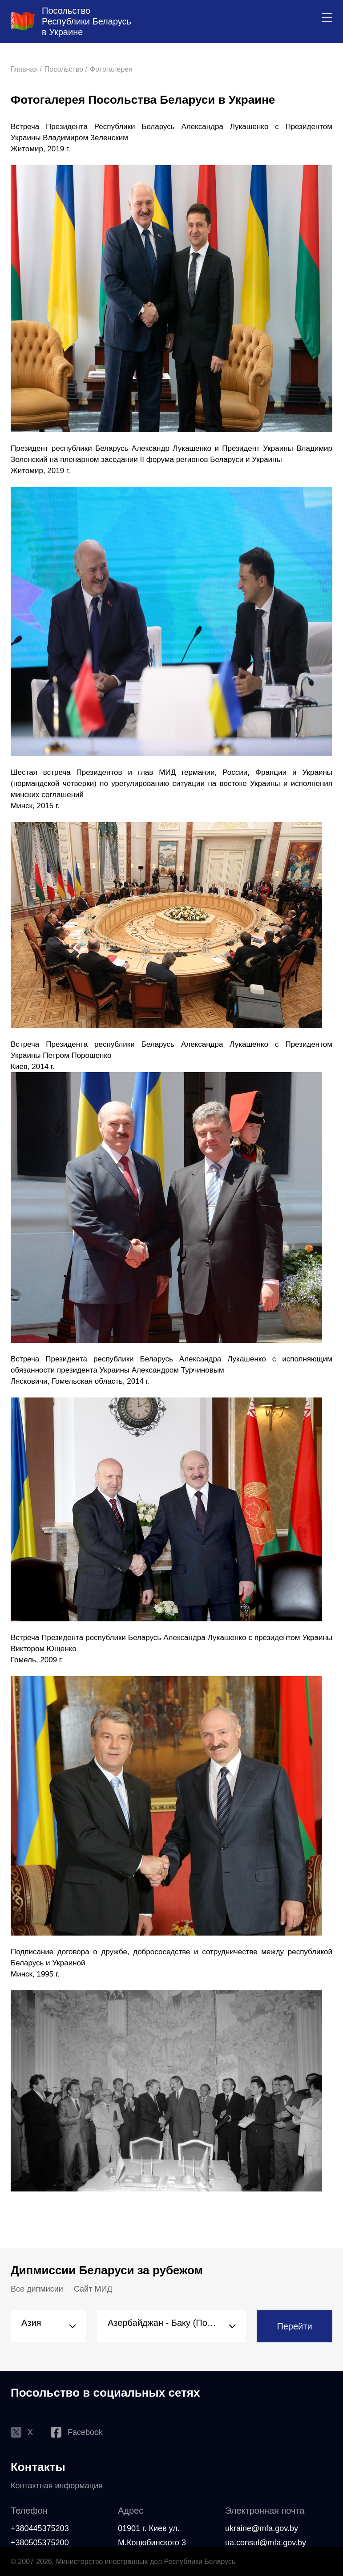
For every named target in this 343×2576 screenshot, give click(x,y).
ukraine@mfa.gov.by (261, 2528)
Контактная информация (57, 2485)
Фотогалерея (111, 69)
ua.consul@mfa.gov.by (265, 2542)
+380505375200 (40, 2542)
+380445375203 (40, 2528)
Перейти (294, 2326)
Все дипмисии (37, 2288)
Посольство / (65, 69)
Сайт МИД (93, 2288)
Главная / (26, 69)
